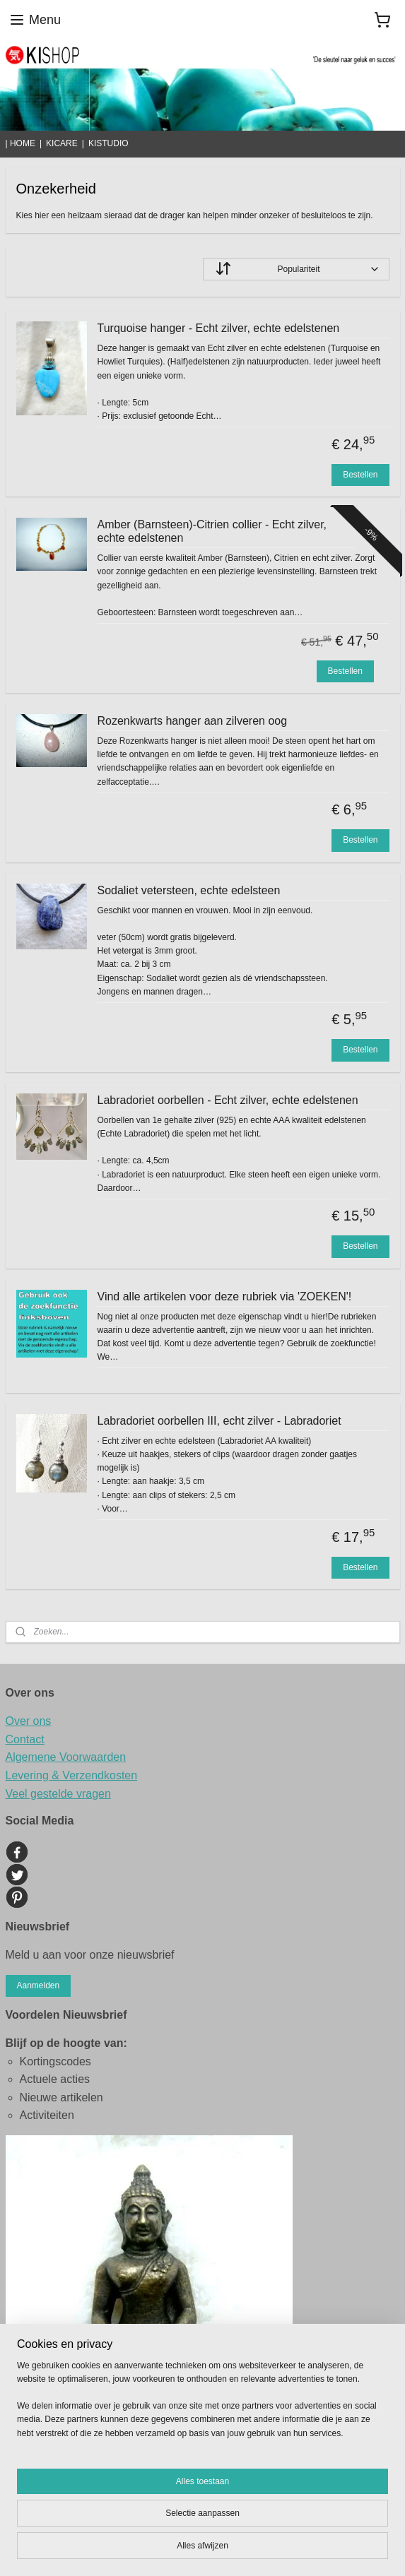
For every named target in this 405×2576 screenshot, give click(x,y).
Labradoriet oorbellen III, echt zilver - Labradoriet (219, 1421)
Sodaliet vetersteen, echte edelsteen (189, 890)
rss (338, 2526)
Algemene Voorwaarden (66, 1757)
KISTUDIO (108, 143)
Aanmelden (37, 1985)
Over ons (29, 1721)
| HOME (20, 143)
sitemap (313, 2526)
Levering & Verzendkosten (72, 1775)
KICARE (62, 143)
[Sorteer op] (296, 269)
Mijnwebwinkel (243, 2550)
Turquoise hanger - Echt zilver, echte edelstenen (219, 328)
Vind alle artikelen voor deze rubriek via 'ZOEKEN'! (225, 1296)
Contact (25, 1739)
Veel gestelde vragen (58, 1794)
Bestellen (360, 475)
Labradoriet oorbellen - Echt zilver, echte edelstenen (228, 1100)
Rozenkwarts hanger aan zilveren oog (193, 721)
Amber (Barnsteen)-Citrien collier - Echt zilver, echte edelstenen (212, 531)
